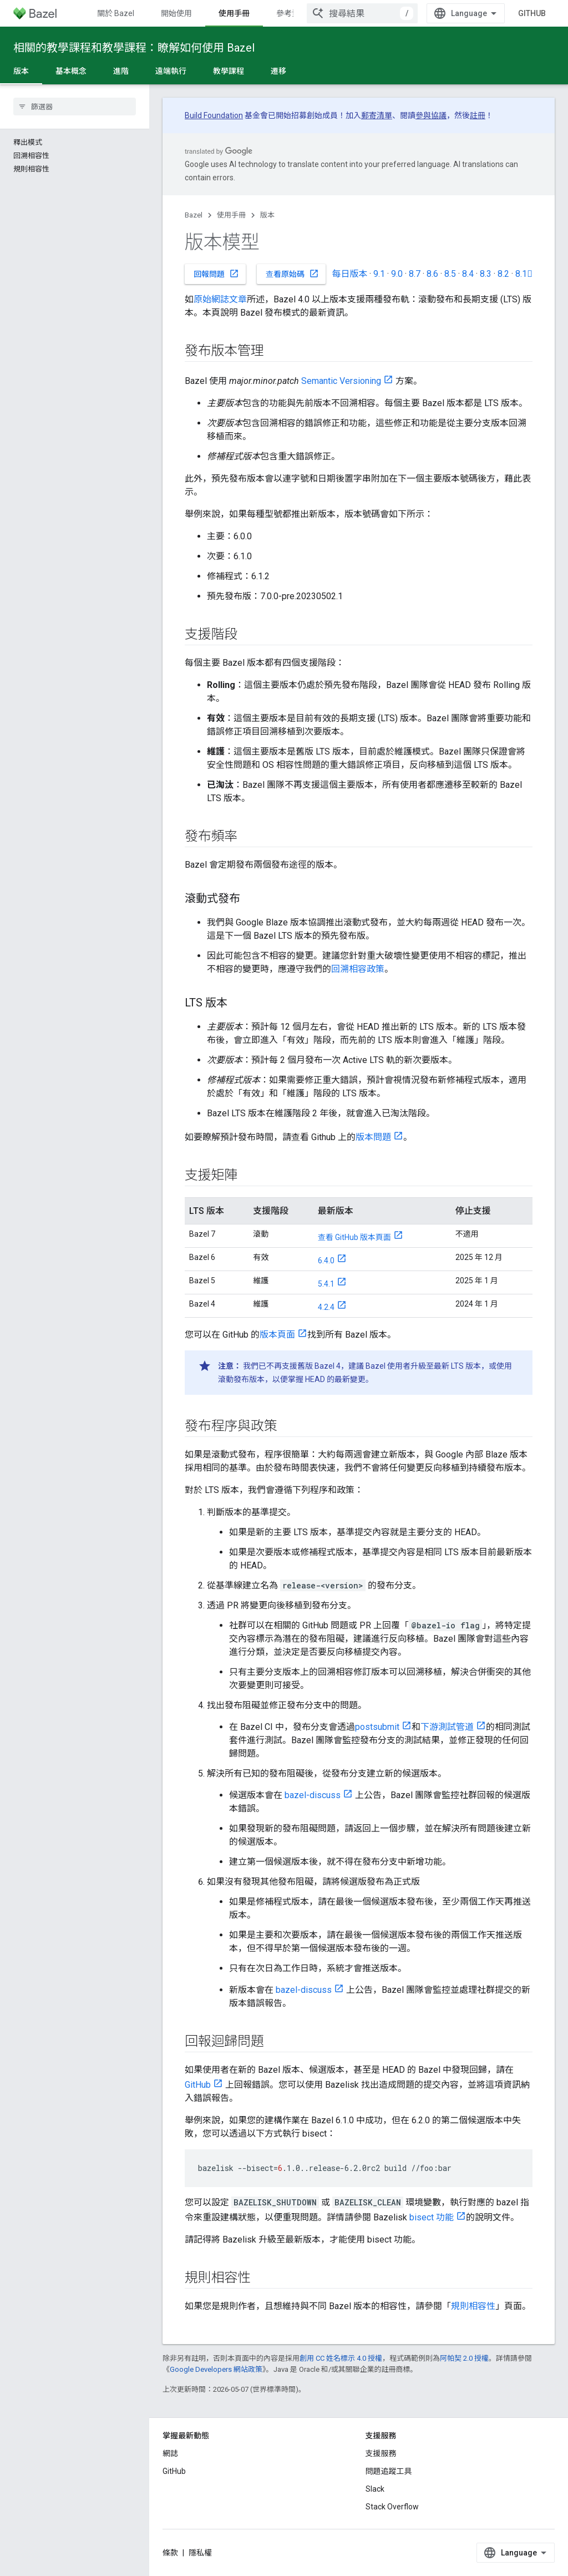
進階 (121, 71)
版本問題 (373, 1137)
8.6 (432, 274)
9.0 (397, 274)
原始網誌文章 (220, 299)
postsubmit (377, 1727)
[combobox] (362, 13)
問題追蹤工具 (389, 2471)
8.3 (485, 274)
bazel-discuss (313, 1795)
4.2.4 (326, 1307)
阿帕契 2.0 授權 (464, 2358)
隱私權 (200, 2552)
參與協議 (431, 115)
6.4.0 (326, 1260)
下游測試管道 (447, 1727)
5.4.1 (326, 1283)
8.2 (503, 274)
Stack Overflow (392, 2506)
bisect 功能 (431, 2217)
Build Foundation (214, 115)
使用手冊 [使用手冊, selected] (234, 13)
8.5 (450, 274)
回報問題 (216, 274)
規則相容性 (473, 2306)
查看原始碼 (292, 274)
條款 (170, 2552)
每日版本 (349, 274)
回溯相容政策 (357, 969)
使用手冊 (231, 215)
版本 (267, 215)
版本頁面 (277, 1334)
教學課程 (228, 71)
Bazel (193, 215)
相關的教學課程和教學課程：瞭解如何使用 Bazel (134, 47)
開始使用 (176, 13)
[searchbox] (74, 106)
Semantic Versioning (341, 381)
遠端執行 (170, 71)
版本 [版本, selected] (21, 71)
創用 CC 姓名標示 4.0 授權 (341, 2358)
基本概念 (71, 71)
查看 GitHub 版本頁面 (354, 1237)
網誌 (170, 2453)
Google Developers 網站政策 (216, 2369)
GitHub (532, 13)
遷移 (278, 71)
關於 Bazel (115, 13)
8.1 (523, 274)
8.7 (414, 274)
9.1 (379, 274)
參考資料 (291, 13)
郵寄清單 (376, 115)
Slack (375, 2488)
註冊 (477, 115)
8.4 (468, 274)
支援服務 (381, 2453)
